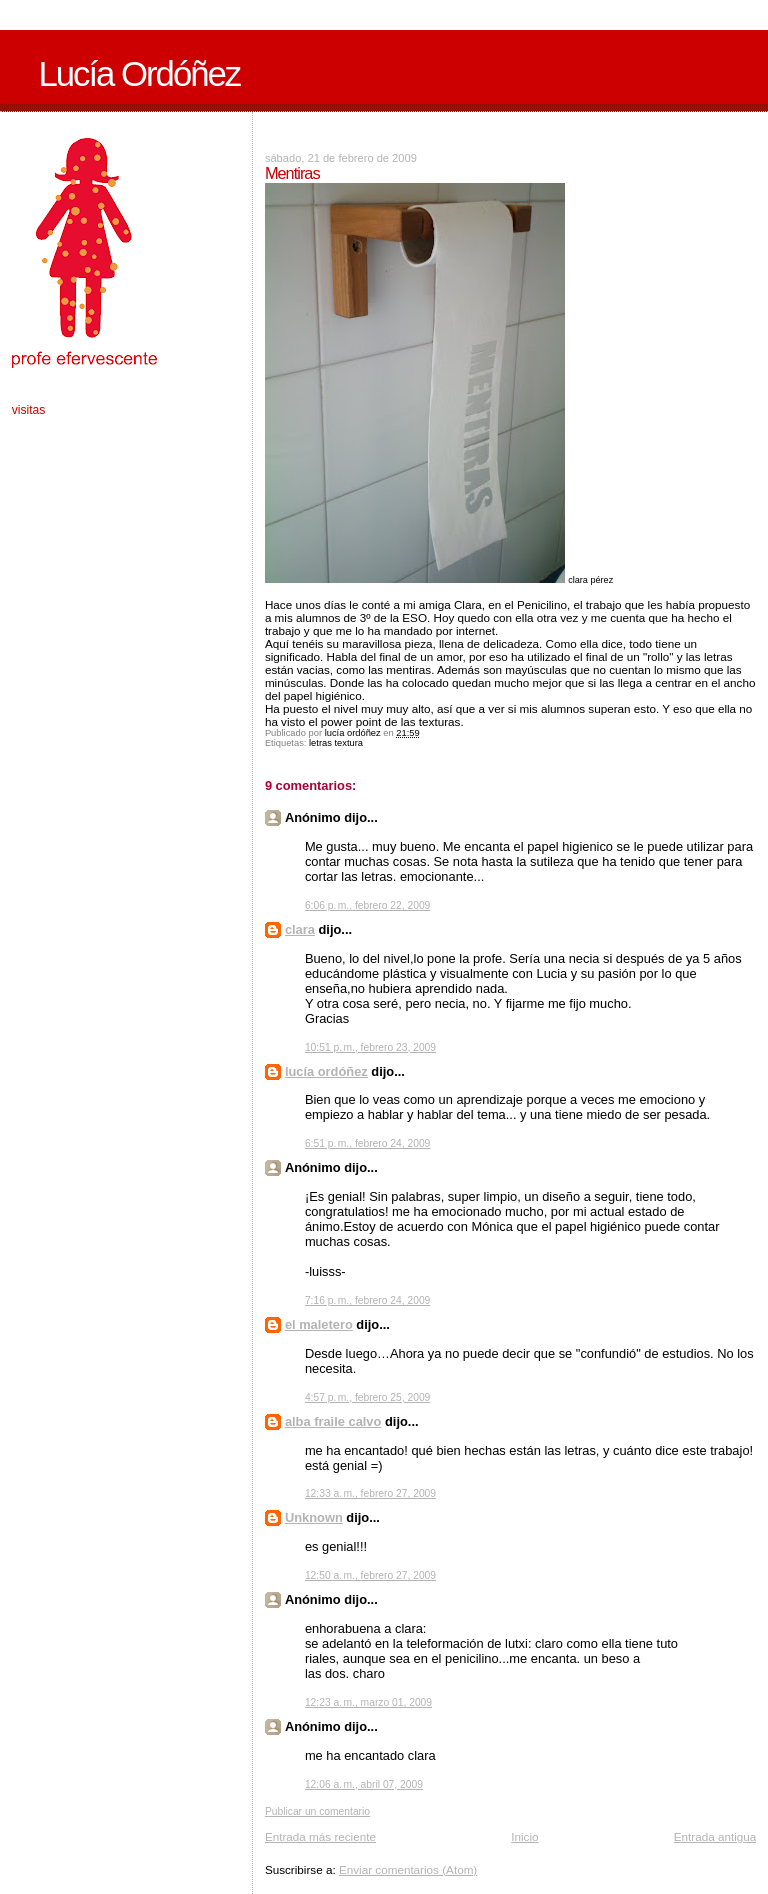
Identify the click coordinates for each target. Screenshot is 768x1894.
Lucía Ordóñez (139, 74)
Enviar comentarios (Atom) (408, 1869)
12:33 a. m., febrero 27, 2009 (370, 1493)
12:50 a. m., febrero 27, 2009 (370, 1575)
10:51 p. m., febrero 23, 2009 (370, 1047)
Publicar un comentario (317, 1811)
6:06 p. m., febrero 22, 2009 (367, 905)
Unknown (314, 1517)
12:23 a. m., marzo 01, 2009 (368, 1702)
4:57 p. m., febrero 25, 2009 (367, 1397)
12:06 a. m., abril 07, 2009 (364, 1784)
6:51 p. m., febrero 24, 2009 (367, 1143)
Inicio (524, 1836)
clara (300, 929)
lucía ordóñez (326, 1071)
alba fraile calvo (333, 1421)
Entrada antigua (715, 1836)
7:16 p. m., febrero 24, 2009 (367, 1300)
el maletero (319, 1324)
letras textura (336, 743)
